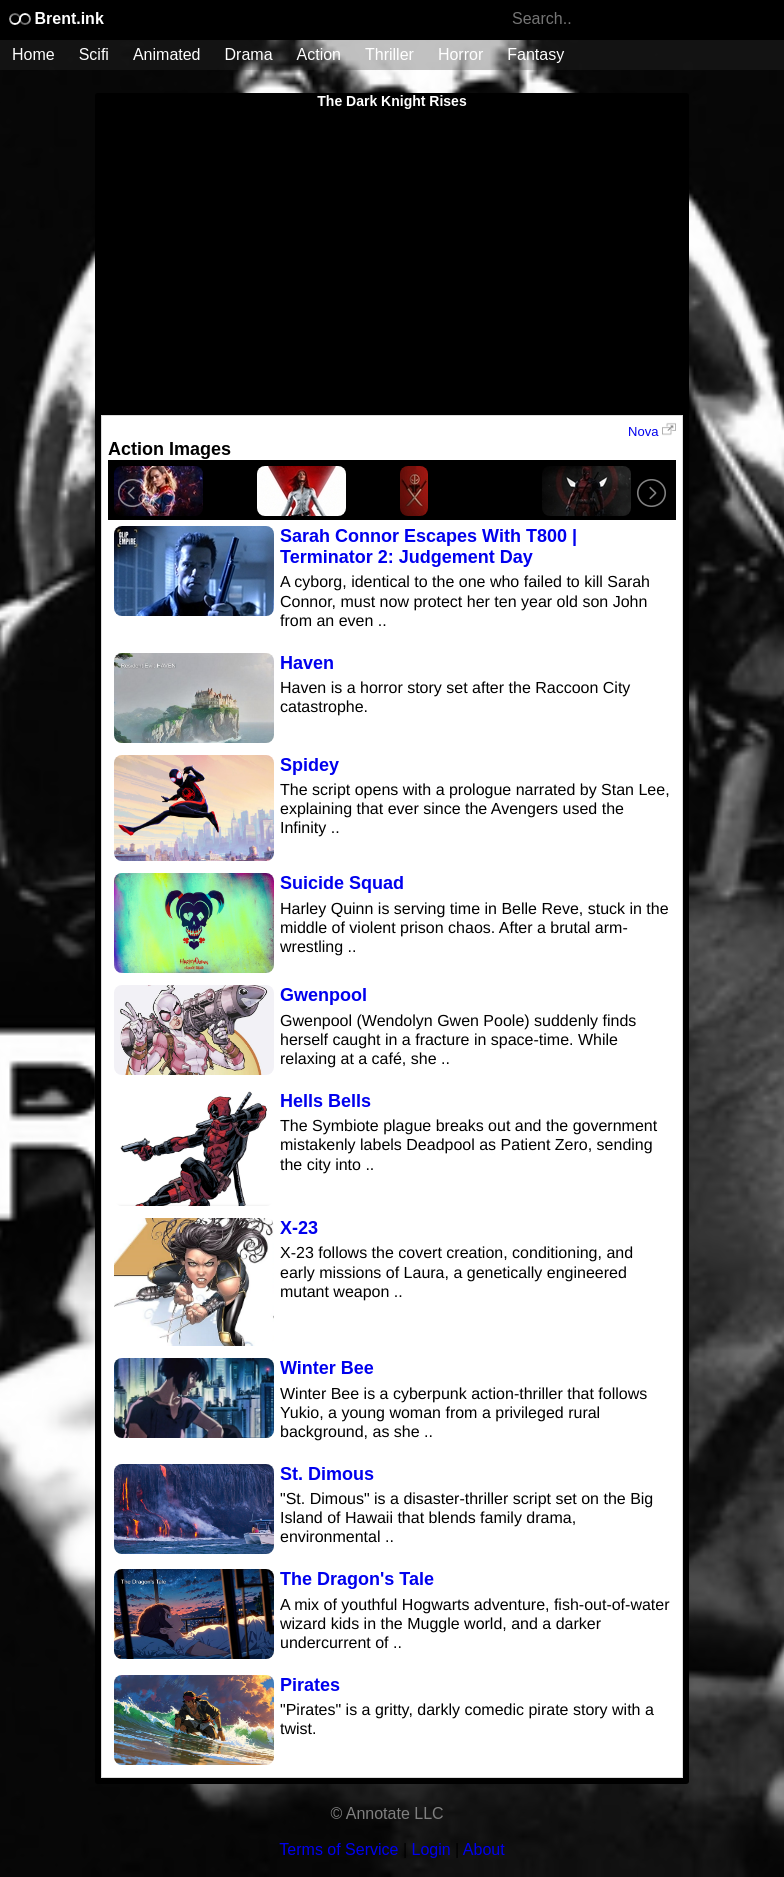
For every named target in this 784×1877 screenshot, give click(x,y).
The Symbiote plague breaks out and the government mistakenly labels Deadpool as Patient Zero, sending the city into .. (468, 1145)
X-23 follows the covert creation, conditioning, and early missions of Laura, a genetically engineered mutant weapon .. (456, 1272)
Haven (307, 663)
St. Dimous (327, 1474)
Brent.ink (55, 18)
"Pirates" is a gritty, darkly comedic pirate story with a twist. (467, 1720)
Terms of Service (338, 1849)
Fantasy (535, 54)
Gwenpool (323, 995)
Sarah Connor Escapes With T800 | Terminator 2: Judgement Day (428, 546)
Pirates (310, 1685)
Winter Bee (327, 1368)
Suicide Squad (342, 883)
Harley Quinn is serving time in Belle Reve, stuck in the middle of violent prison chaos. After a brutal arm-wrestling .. (474, 928)
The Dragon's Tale (357, 1579)
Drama (249, 54)
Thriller (389, 54)
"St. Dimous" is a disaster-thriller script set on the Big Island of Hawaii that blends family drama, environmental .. (466, 1518)
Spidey (309, 765)
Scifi (94, 54)
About (484, 1849)
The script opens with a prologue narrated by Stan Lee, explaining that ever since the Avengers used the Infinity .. (475, 809)
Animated (167, 54)
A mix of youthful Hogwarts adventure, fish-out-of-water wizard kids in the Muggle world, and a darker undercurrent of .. (475, 1624)
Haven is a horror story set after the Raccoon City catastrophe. (455, 698)
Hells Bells (325, 1101)
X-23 (299, 1228)
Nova (652, 430)
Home (33, 54)
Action (319, 54)
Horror (460, 54)
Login (431, 1849)
